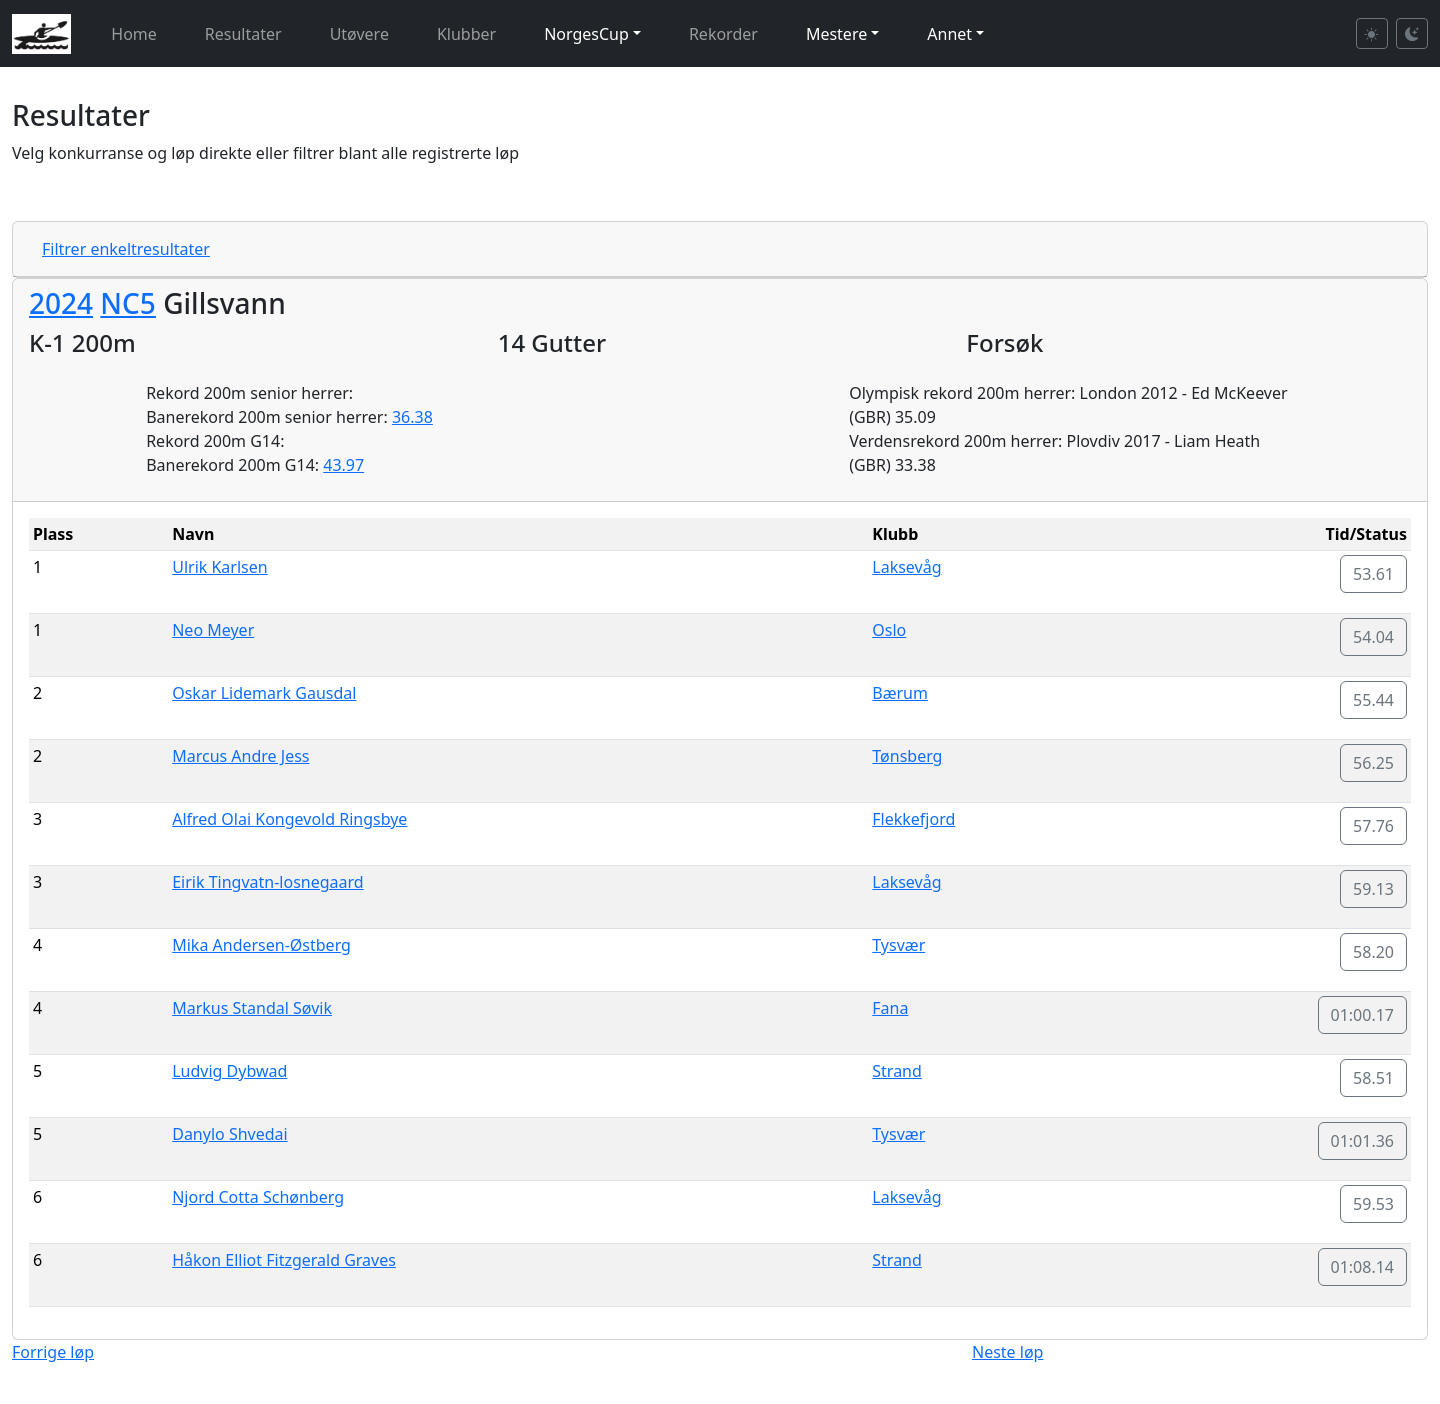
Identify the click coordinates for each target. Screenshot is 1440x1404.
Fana (890, 1008)
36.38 (412, 417)
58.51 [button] (1373, 1078)
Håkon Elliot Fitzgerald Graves (284, 1260)
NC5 (128, 303)
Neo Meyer (213, 630)
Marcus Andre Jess (240, 756)
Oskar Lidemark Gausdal (264, 693)
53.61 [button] (1373, 574)
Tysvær (898, 945)
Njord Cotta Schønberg (258, 1197)
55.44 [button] (1373, 700)
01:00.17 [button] (1363, 1015)
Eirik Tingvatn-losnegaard (267, 882)
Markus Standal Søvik (252, 1008)
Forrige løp (53, 1352)
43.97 (343, 465)
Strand (897, 1071)
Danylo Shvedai (229, 1134)
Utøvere (359, 34)
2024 (61, 303)
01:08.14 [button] (1363, 1267)
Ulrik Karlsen (219, 567)
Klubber (466, 34)
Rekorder (723, 34)
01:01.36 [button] (1363, 1141)
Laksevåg (906, 567)
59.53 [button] (1373, 1204)
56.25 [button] (1373, 763)
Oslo (889, 630)
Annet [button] (949, 34)
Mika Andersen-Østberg (261, 945)
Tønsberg (907, 756)
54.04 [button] (1373, 637)
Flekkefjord (913, 819)
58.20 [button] (1373, 952)
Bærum (900, 693)
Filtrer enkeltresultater (126, 249)
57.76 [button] (1373, 826)
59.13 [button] (1373, 889)
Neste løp (1007, 1352)
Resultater (243, 34)
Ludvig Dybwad (229, 1071)
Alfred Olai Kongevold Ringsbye (289, 819)
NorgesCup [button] (586, 34)
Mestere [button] (836, 34)
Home (134, 34)
